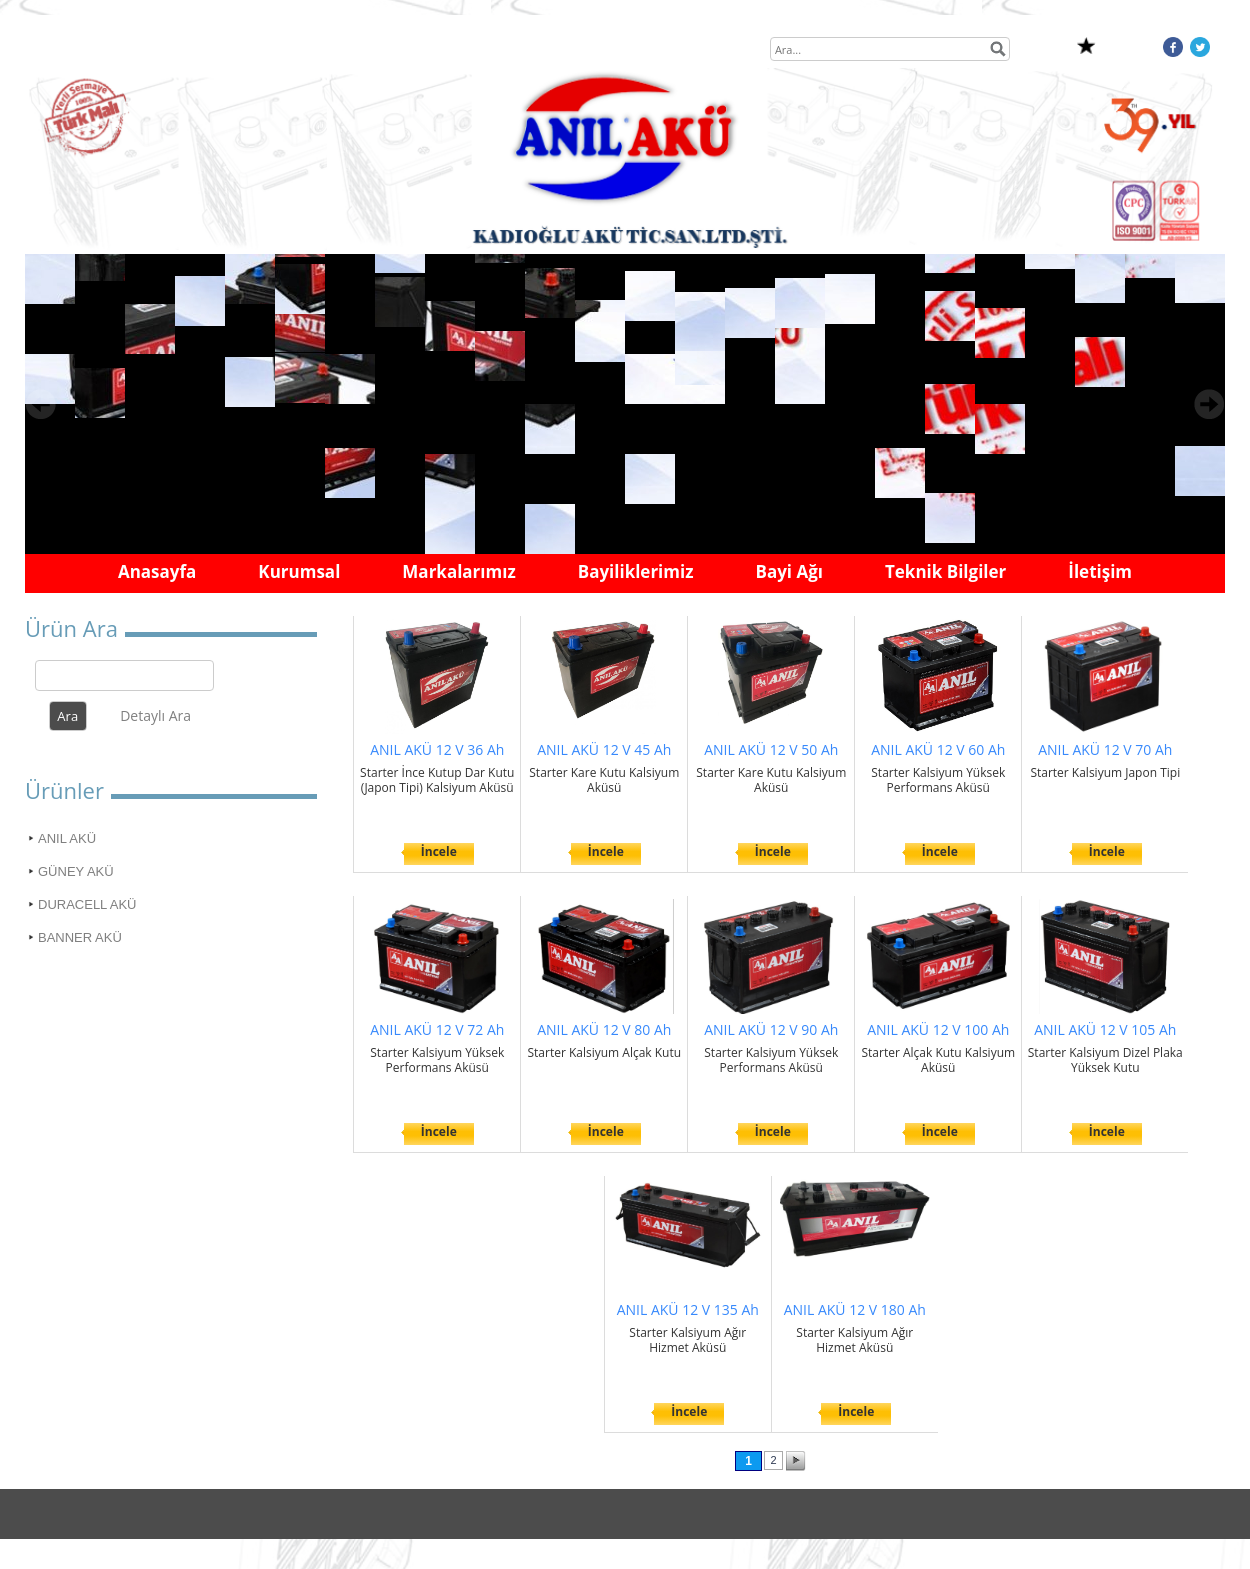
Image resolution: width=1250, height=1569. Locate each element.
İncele (439, 851)
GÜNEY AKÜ (76, 871)
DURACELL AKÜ (87, 904)
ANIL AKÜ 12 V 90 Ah (771, 1029)
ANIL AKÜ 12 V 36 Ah (437, 749)
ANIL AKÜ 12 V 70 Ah (1105, 749)
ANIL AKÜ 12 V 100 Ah (938, 1029)
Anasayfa (157, 571)
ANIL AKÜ (67, 838)
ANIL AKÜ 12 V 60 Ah (938, 749)
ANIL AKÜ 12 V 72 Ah (437, 1029)
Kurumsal (299, 571)
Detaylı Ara (155, 715)
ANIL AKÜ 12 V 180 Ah (855, 1309)
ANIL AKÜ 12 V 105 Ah (1105, 1029)
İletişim (1100, 571)
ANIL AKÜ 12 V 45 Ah (604, 749)
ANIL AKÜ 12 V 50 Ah (771, 749)
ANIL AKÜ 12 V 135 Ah (688, 1309)
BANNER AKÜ (80, 937)
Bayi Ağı (789, 571)
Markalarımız (458, 571)
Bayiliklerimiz (636, 571)
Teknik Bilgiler (945, 571)
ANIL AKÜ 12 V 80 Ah (604, 1029)
